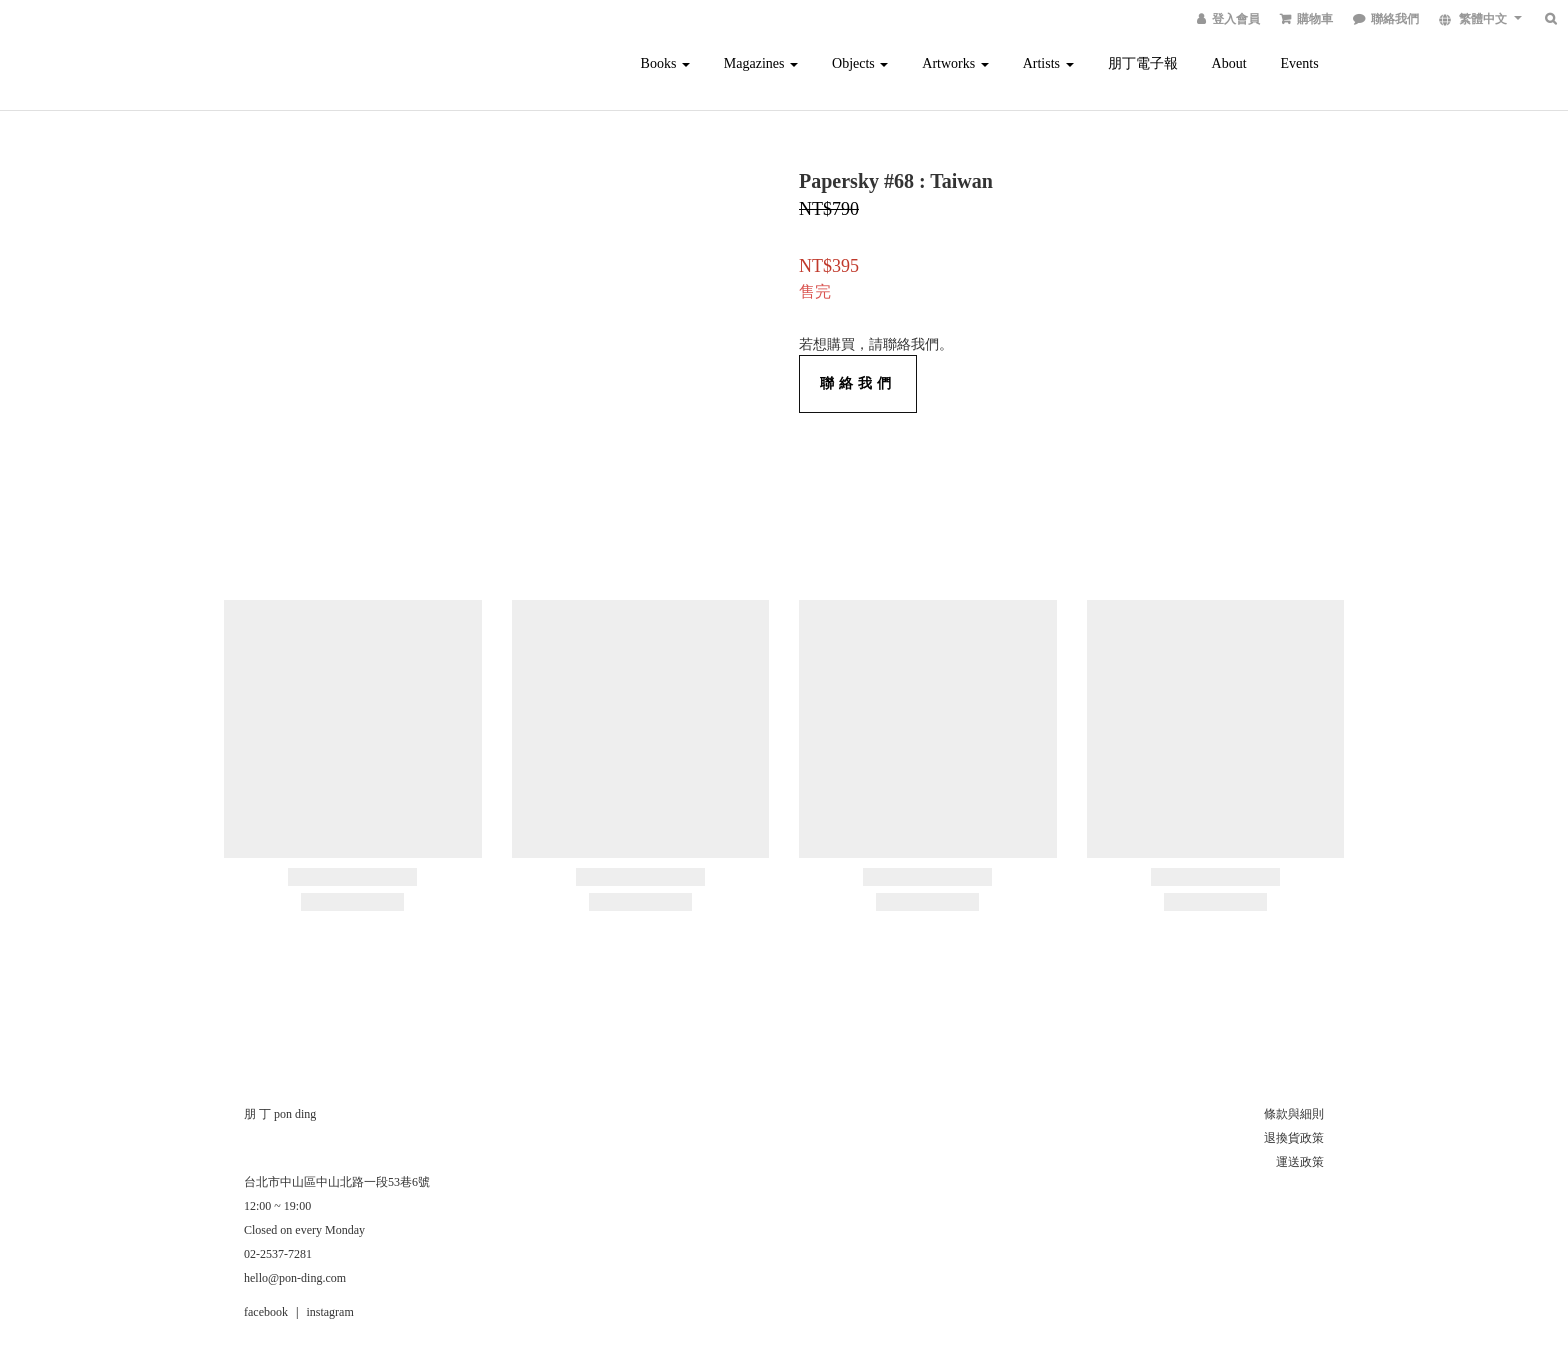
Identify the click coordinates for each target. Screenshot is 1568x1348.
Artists (1048, 63)
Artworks (955, 63)
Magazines (761, 63)
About (1229, 63)
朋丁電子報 (1143, 63)
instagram (329, 1312)
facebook (266, 1312)
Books (665, 63)
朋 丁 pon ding (280, 1114)
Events (1300, 63)
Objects (860, 63)
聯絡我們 (858, 383)
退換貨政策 (1294, 1138)
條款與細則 (1294, 1114)
